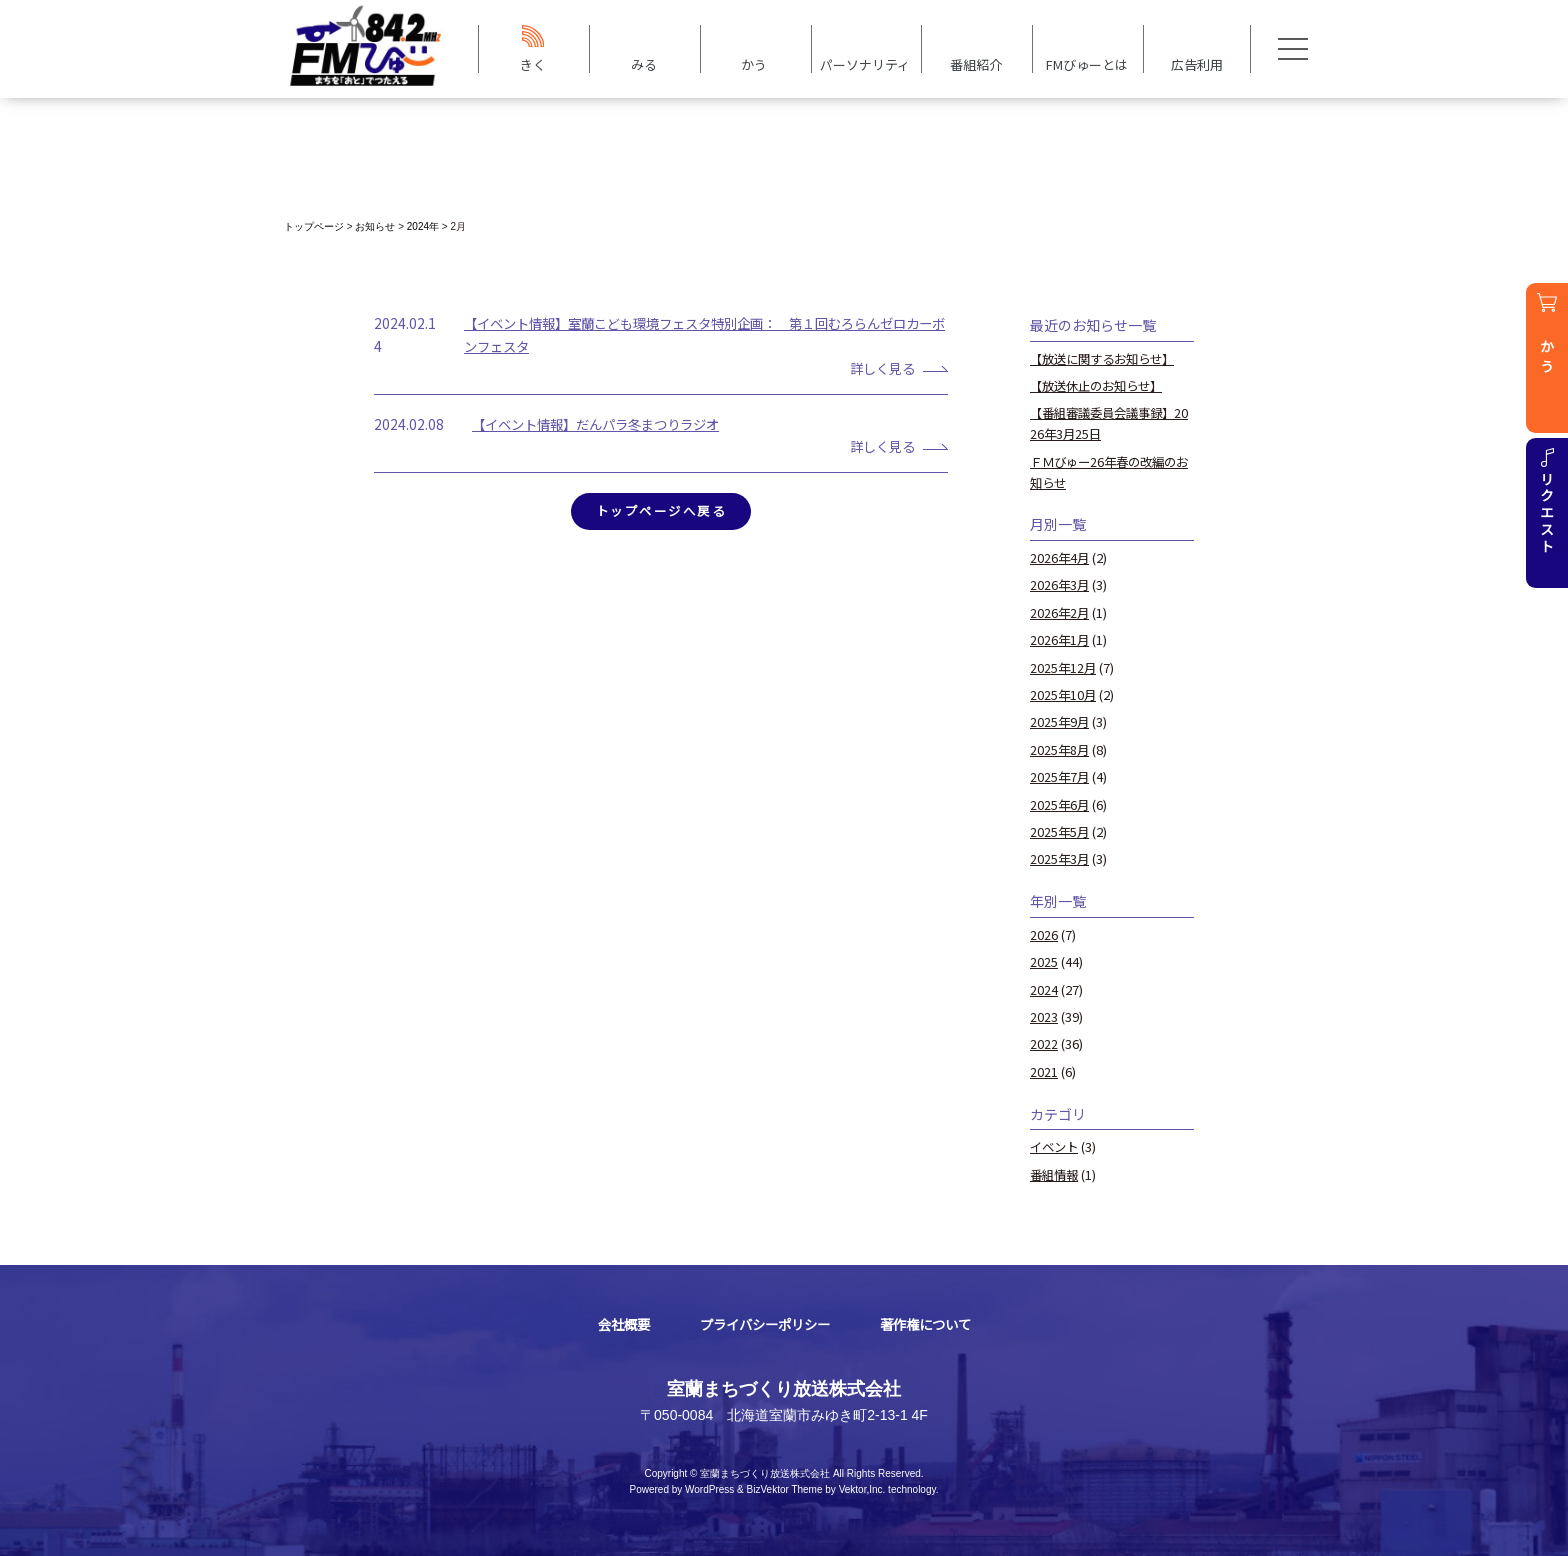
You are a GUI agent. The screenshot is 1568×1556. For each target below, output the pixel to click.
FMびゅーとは (1087, 64)
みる (644, 64)
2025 (1044, 959)
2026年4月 (1060, 556)
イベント (1056, 1144)
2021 (1044, 1069)
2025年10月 (1064, 693)
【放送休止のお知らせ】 (1101, 385)
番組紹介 (976, 64)
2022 (1044, 1041)
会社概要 (615, 1322)
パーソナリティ (865, 64)
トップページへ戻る (661, 511)
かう (754, 64)
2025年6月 (1060, 802)
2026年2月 (1060, 611)
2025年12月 (1064, 666)
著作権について (932, 1322)
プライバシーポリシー (763, 1322)
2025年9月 (1060, 720)
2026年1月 (1060, 638)
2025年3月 (1060, 857)
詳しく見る (878, 368)
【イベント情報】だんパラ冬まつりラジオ (605, 424)
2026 (1044, 932)
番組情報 (1056, 1171)
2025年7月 (1060, 775)
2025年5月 (1060, 829)
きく (533, 64)
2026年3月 (1060, 584)
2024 (1044, 987)
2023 (1044, 1014)
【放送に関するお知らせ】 (1108, 358)
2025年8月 (1060, 748)
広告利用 (1197, 64)
